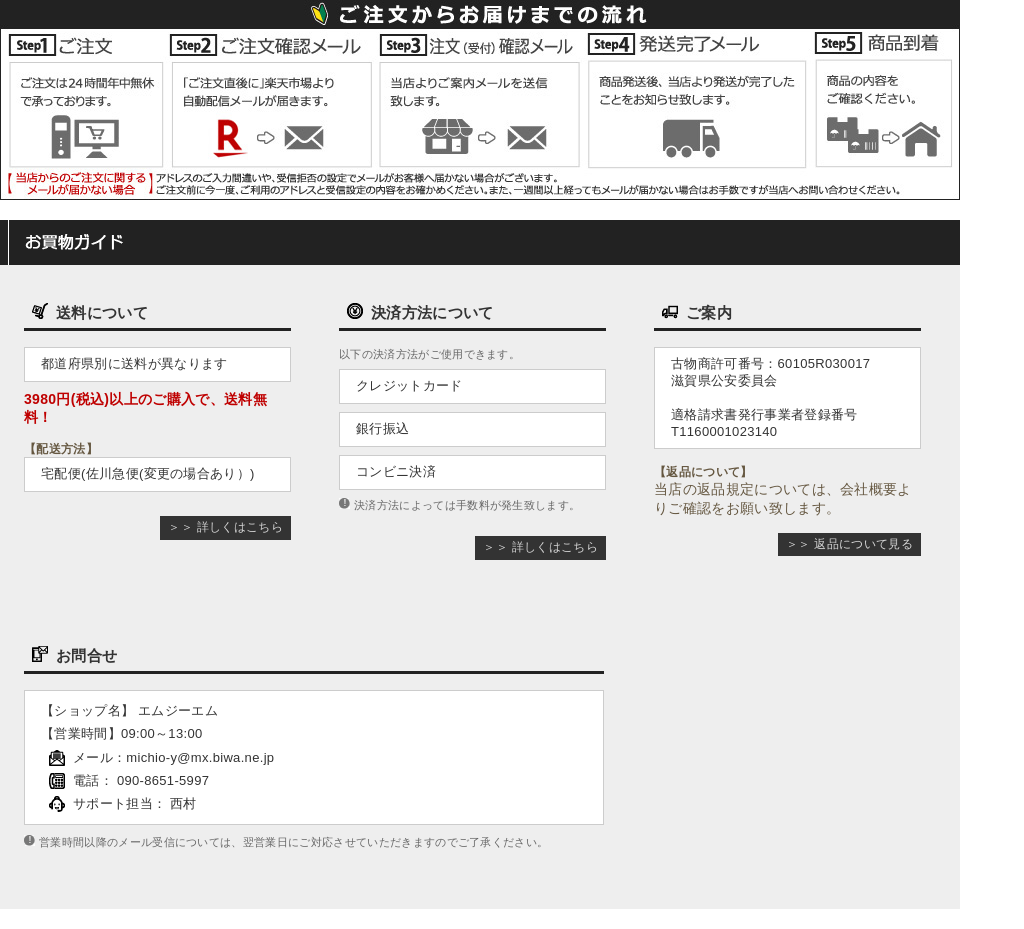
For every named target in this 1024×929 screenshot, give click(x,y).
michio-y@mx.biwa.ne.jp (200, 757)
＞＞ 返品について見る (849, 544)
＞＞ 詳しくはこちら (225, 527)
